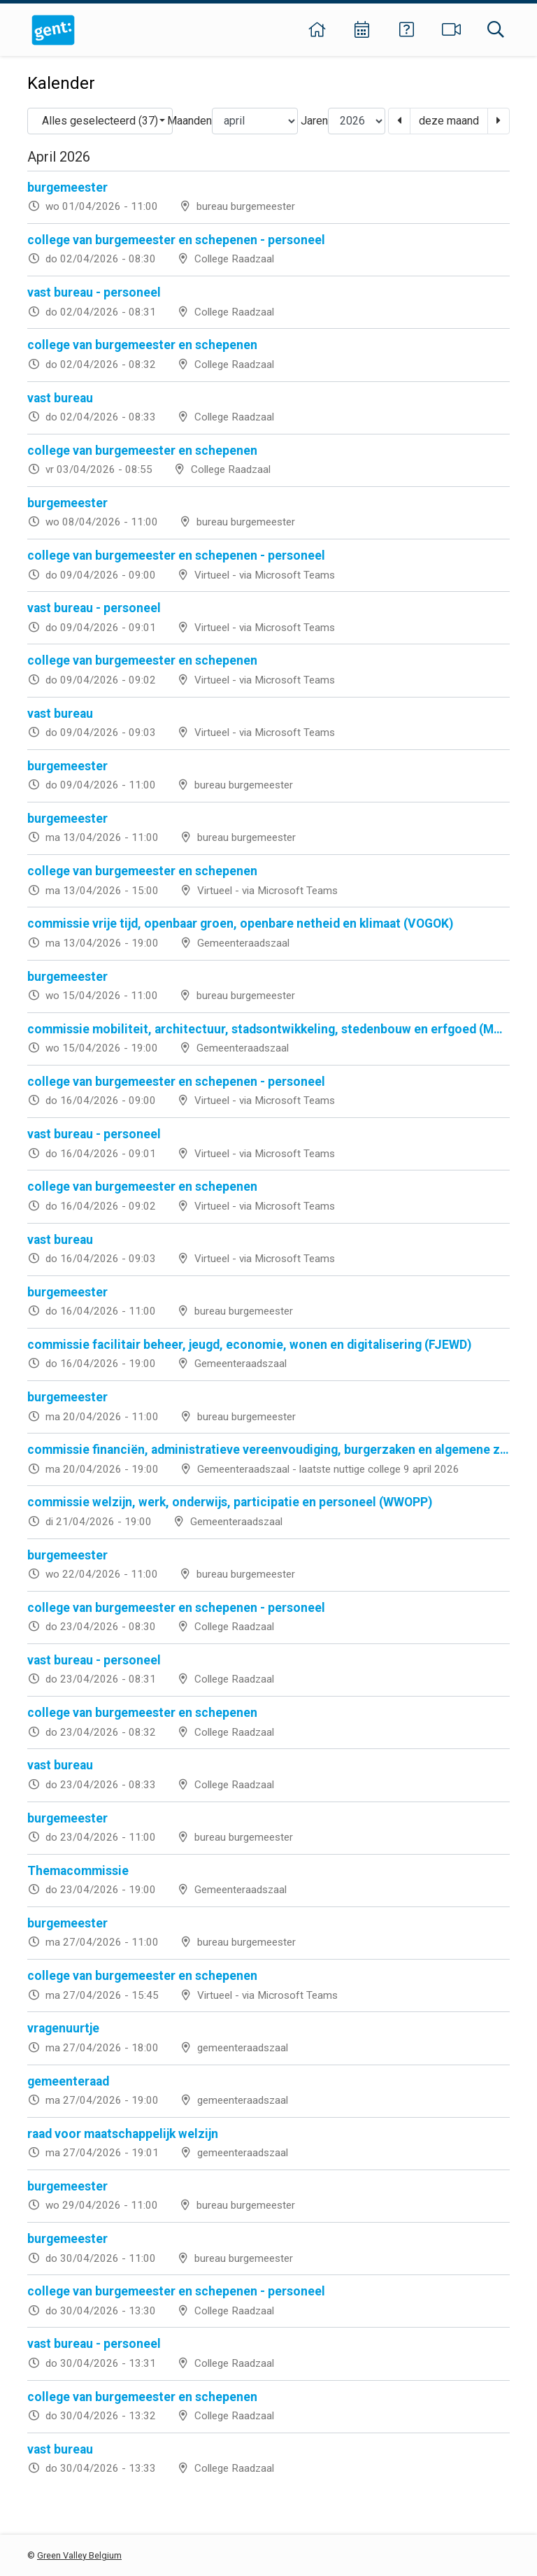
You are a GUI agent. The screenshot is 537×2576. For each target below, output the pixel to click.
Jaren (314, 120)
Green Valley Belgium (79, 2555)
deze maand (449, 120)
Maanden (189, 120)
